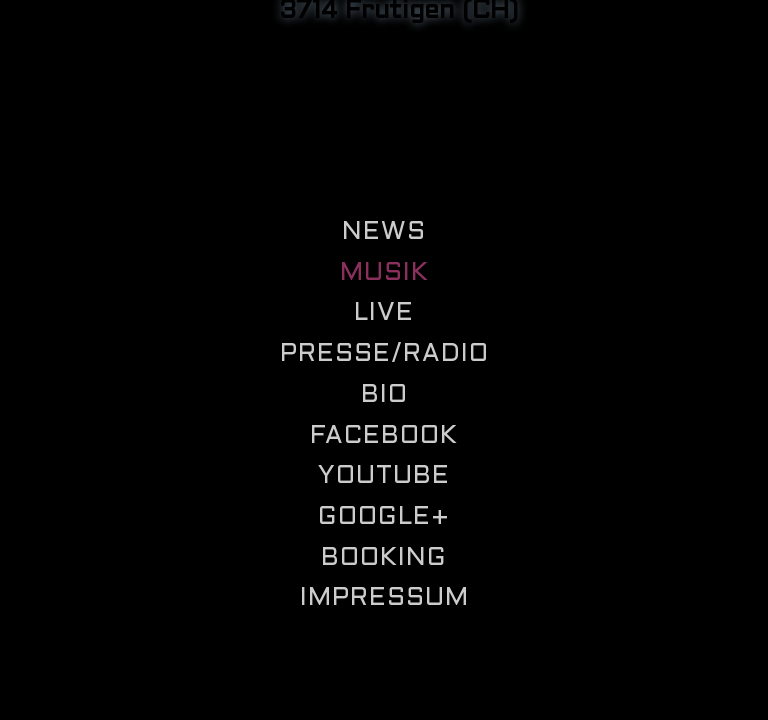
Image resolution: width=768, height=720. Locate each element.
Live (384, 313)
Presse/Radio (384, 354)
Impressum (384, 598)
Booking (384, 558)
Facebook (384, 436)
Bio (384, 395)
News (384, 232)
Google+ (384, 517)
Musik (384, 273)
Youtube (384, 476)
